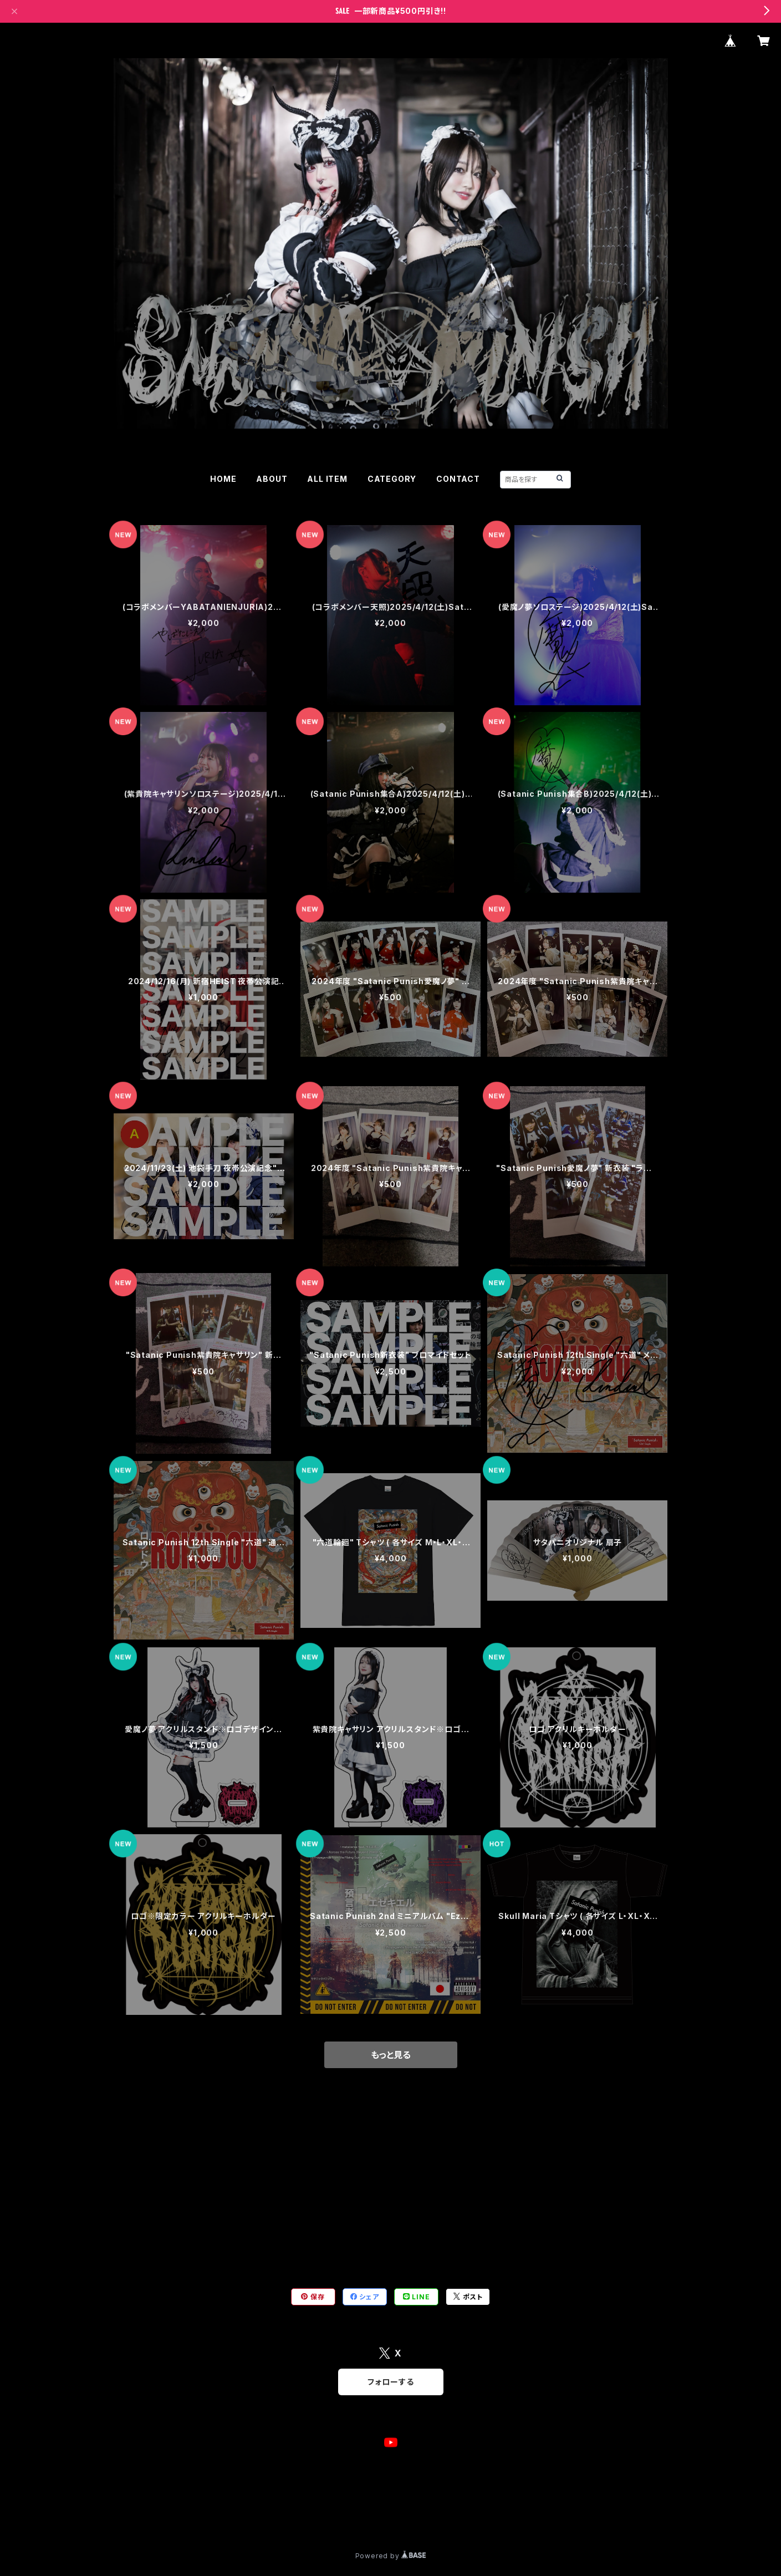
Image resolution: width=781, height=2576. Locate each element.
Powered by (390, 2556)
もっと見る (391, 2054)
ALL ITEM (327, 478)
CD (120, 2172)
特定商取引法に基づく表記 (247, 2516)
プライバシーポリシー (155, 2516)
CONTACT (458, 478)
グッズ (124, 2206)
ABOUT (271, 478)
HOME (223, 478)
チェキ (124, 2138)
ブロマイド (132, 2239)
